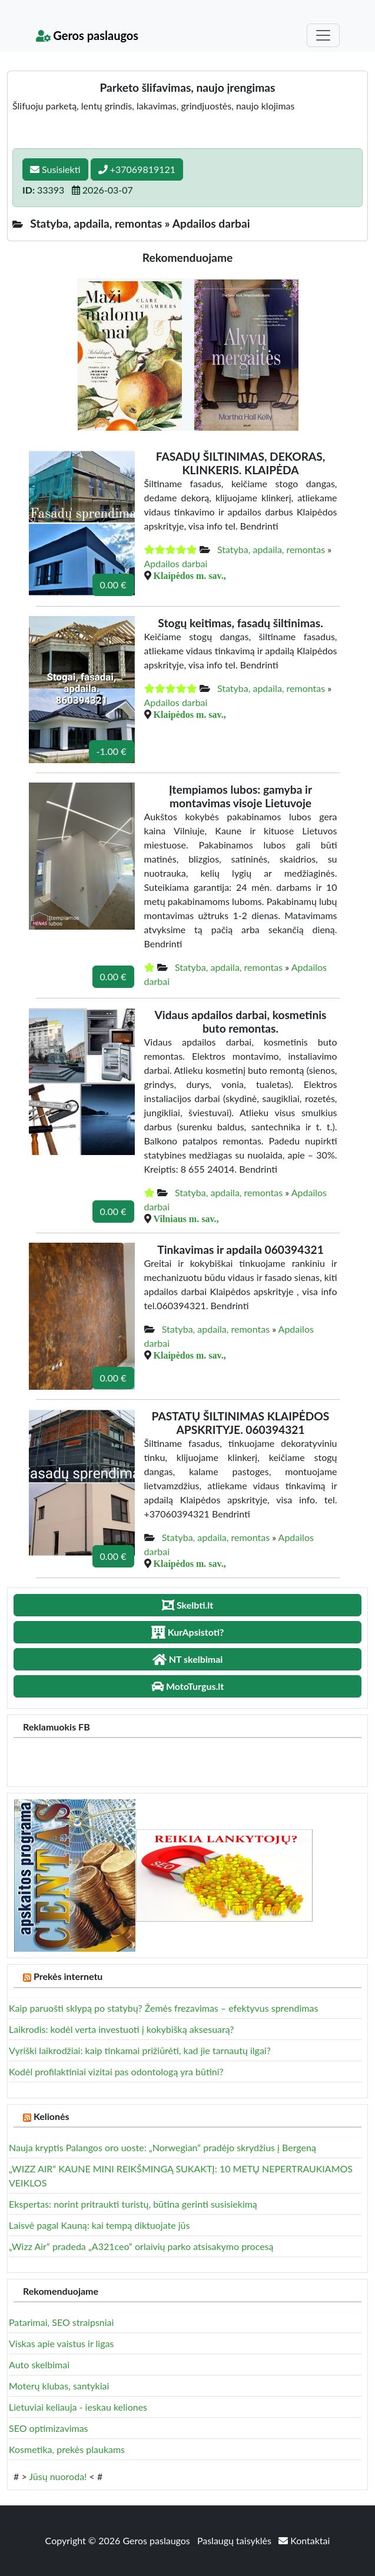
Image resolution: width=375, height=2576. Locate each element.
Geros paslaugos (87, 35)
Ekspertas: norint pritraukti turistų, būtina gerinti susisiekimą (133, 2203)
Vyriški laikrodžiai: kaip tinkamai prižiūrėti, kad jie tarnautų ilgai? (140, 2050)
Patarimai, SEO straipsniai (61, 2322)
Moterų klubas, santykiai (59, 2385)
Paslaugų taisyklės (235, 2540)
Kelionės (51, 2116)
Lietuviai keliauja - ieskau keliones (78, 2406)
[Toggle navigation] (323, 35)
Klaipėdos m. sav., (190, 575)
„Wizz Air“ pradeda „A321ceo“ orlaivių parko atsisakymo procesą (141, 2246)
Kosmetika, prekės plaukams (67, 2449)
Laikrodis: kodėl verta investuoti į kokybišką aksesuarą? (121, 2029)
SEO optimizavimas (48, 2428)
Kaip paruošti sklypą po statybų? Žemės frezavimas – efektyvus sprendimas (163, 2007)
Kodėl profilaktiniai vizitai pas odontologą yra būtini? (116, 2071)
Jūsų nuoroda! (58, 2476)
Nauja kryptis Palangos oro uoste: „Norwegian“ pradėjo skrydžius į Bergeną (162, 2147)
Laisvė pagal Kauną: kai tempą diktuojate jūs (99, 2225)
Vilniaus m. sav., (186, 1218)
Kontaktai (304, 2540)
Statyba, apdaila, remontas (271, 549)
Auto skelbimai (39, 2364)
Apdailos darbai (176, 563)
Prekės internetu (68, 1976)
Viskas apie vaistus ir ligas (61, 2343)
